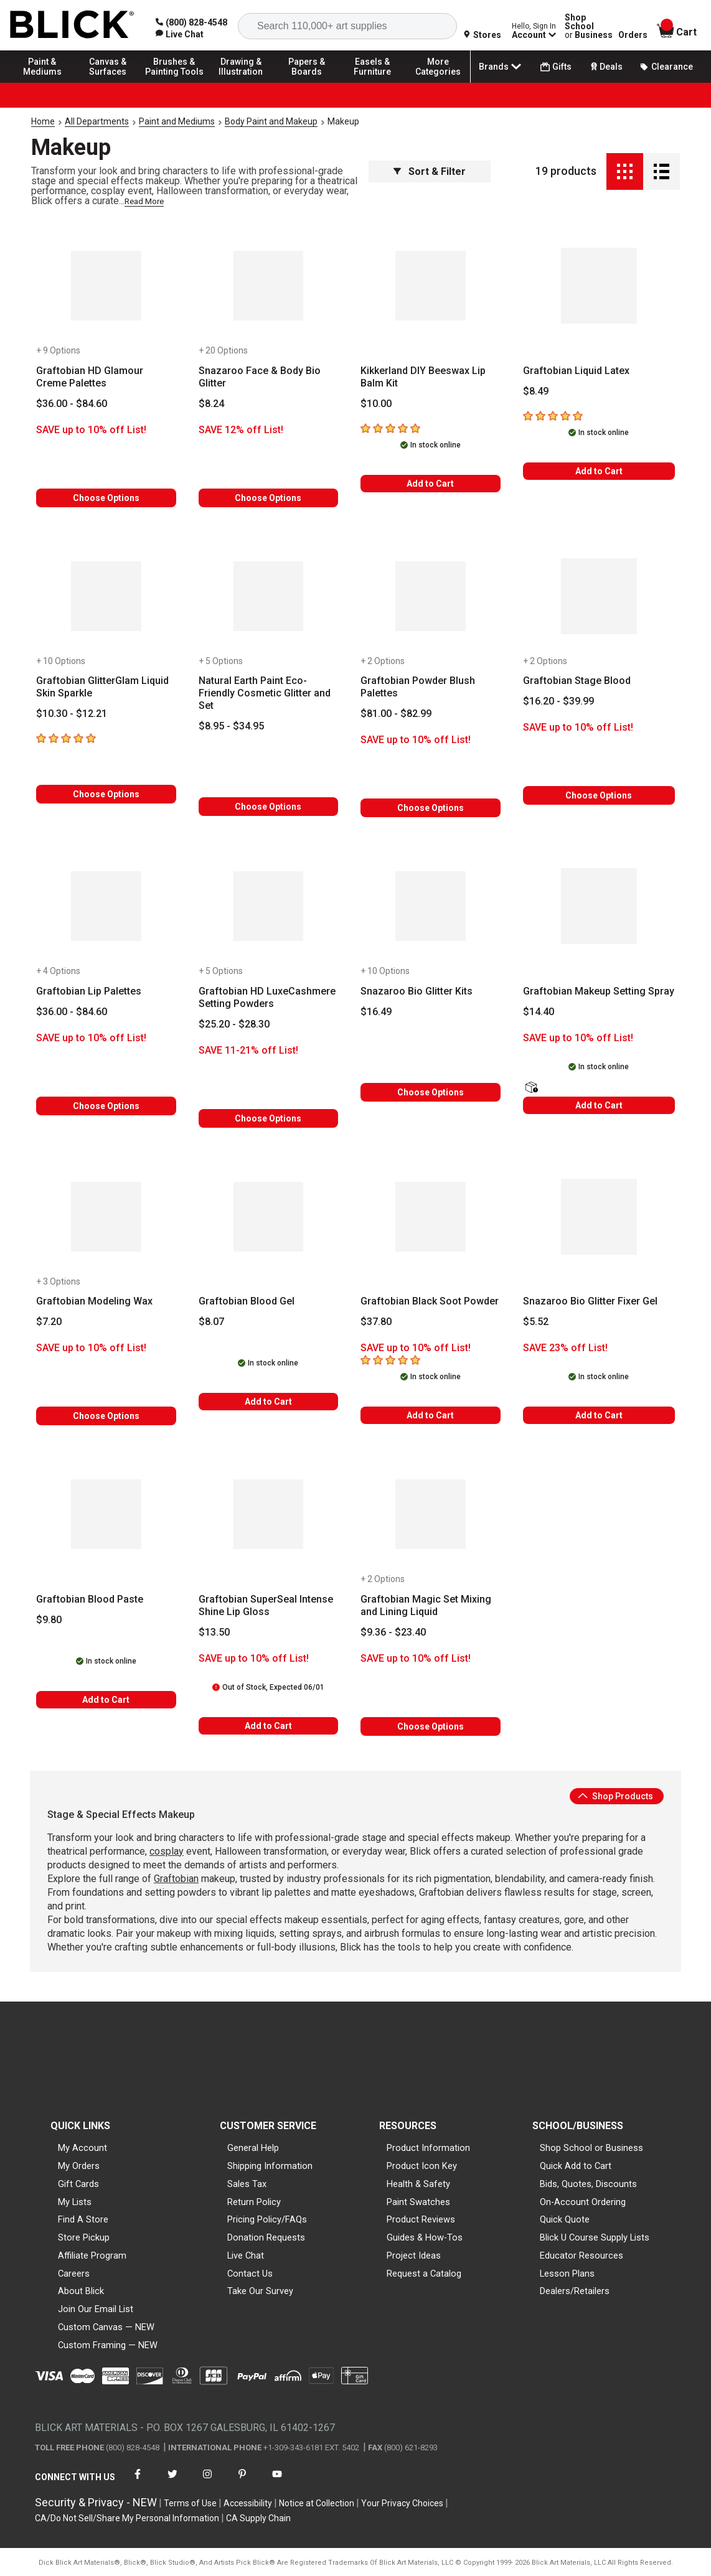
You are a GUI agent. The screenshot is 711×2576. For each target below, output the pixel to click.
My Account (82, 2147)
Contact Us (250, 2273)
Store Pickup (84, 2237)
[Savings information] (106, 430)
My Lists (75, 2202)
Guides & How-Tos (425, 2237)
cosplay (166, 1851)
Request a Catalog (424, 2273)
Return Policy (254, 2202)
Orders (632, 34)
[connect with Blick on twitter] (172, 2482)
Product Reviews (421, 2219)
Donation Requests (266, 2237)
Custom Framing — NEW (108, 2345)
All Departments (97, 121)
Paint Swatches (418, 2202)
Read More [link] (144, 201)
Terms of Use (190, 2503)
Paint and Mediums (177, 121)
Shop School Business (589, 26)
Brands (501, 67)
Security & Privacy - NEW (96, 2502)
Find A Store (83, 2219)
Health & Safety (418, 2184)
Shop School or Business (591, 2147)
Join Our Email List (95, 2309)
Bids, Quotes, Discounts (588, 2184)
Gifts (556, 67)
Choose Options (106, 498)
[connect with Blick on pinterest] (242, 2482)
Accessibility (248, 2503)
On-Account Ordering (583, 2202)
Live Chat (245, 2255)
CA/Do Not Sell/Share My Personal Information (127, 2518)
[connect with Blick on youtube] (277, 2482)
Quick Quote (565, 2219)
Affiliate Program (92, 2255)
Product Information (428, 2147)
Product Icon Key (422, 2165)
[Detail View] (661, 171)
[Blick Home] (72, 25)
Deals (605, 66)
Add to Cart (430, 484)
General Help (253, 2147)
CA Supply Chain (258, 2518)
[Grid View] (624, 171)
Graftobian (176, 1879)
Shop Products (615, 1796)
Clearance (666, 67)
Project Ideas (414, 2255)
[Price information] (71, 404)
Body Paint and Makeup (271, 121)
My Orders (79, 2165)
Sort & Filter (429, 171)
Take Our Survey (260, 2291)
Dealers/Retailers (575, 2291)
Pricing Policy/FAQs (267, 2219)
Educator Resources (581, 2255)
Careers (74, 2273)
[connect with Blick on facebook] (137, 2482)
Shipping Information (270, 2165)
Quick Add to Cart (575, 2165)
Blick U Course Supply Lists (594, 2237)
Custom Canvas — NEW (106, 2327)
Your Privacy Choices (402, 2503)
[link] (180, 34)
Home (43, 121)
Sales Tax (246, 2184)
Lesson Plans (567, 2273)
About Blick (81, 2291)
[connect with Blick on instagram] (207, 2482)
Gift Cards (78, 2184)
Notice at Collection (316, 2503)
